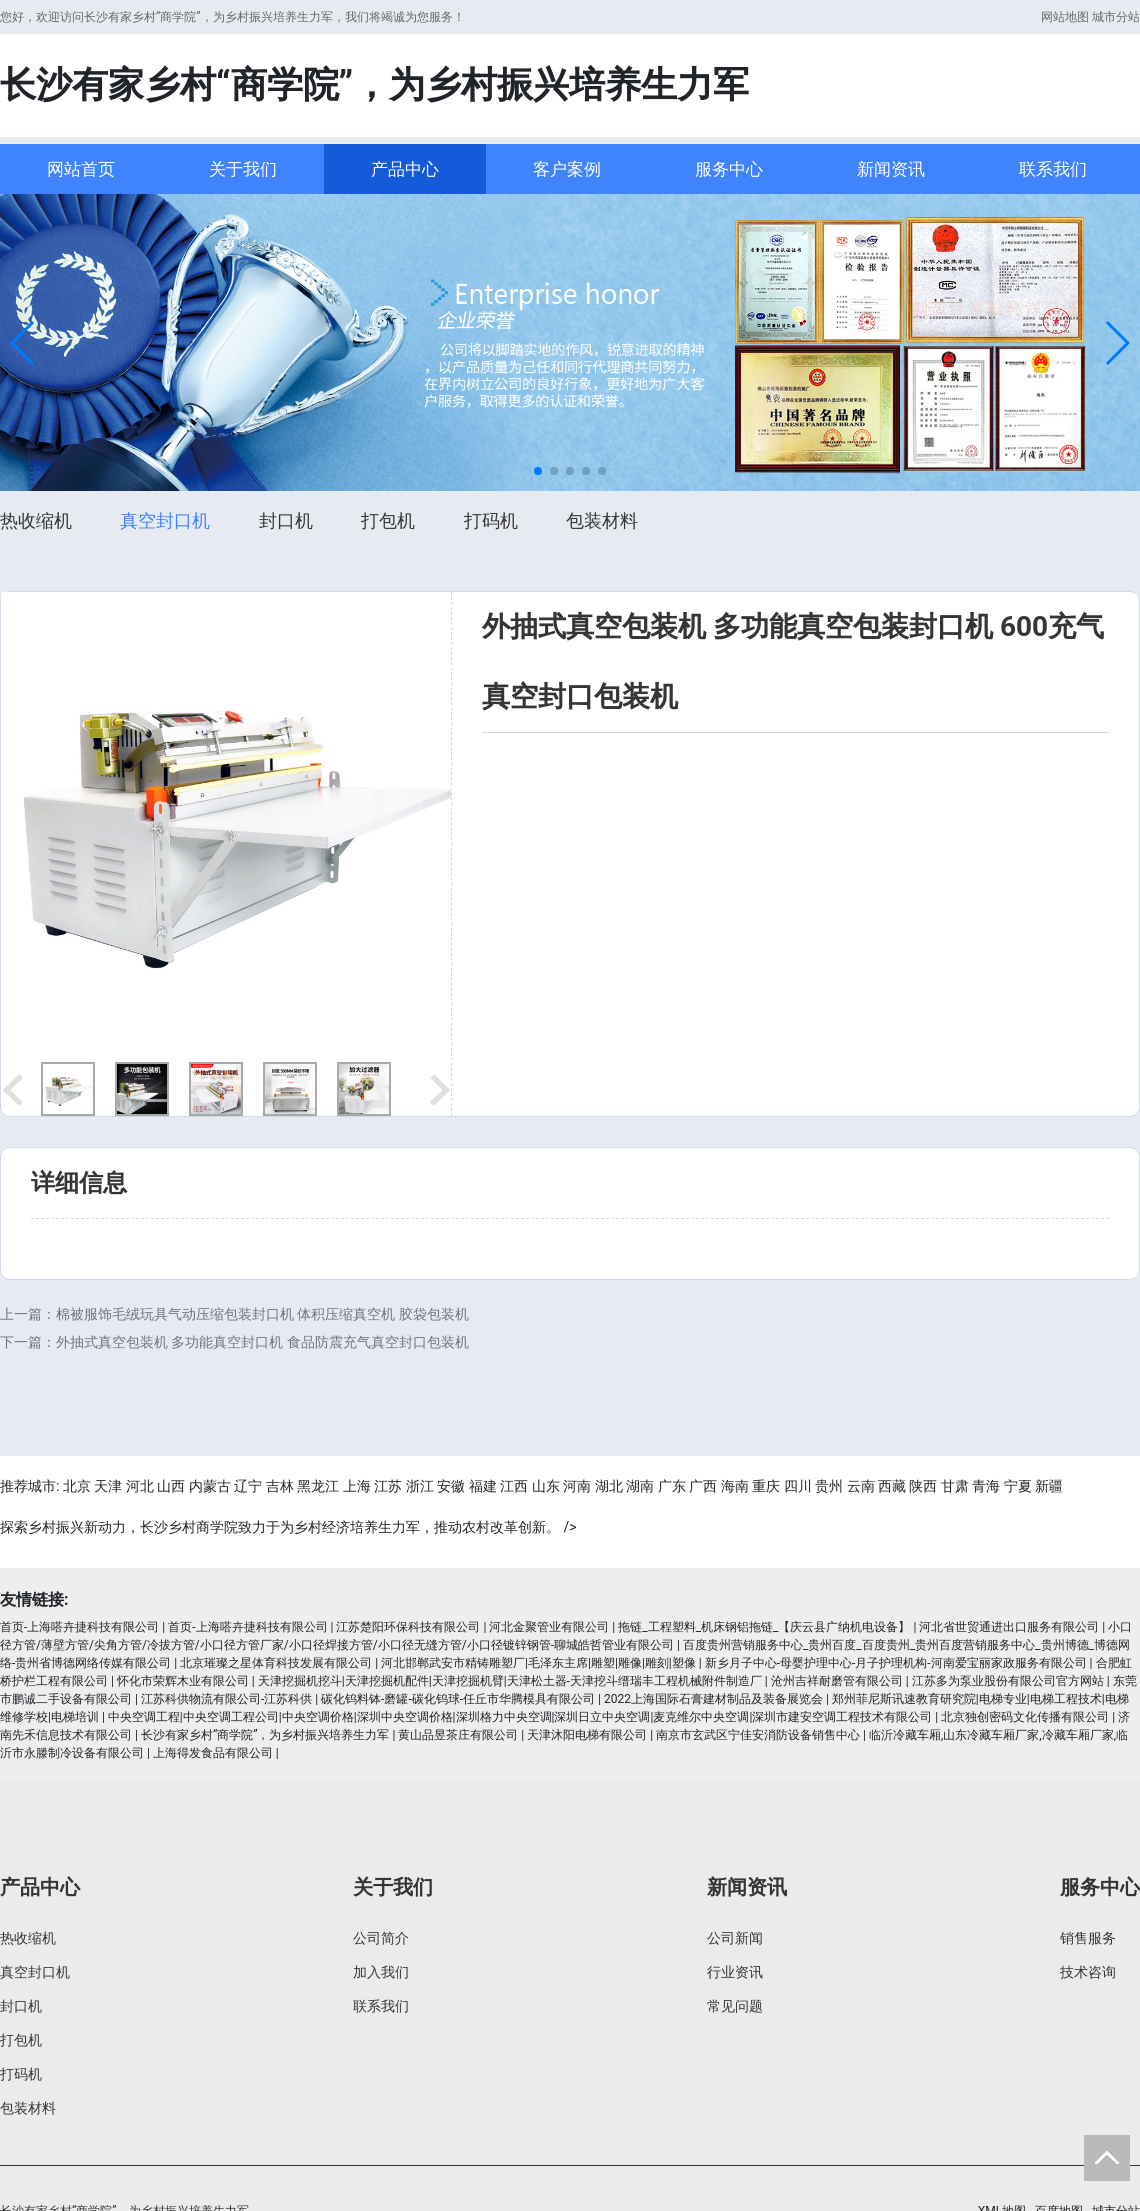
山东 (546, 1486)
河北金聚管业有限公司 (549, 1627)
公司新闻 (735, 1938)
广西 (703, 1486)
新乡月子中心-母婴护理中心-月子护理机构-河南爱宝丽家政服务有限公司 (896, 1663)
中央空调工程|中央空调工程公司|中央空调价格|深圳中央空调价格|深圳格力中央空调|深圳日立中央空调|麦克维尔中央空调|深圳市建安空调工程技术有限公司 (520, 1717)
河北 (140, 1486)
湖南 (640, 1486)
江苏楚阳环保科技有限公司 (408, 1627)
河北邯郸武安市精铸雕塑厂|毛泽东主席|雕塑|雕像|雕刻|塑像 (538, 1663)
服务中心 (729, 169)
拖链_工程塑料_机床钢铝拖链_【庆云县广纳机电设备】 (764, 1627)
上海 (357, 1486)
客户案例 (567, 169)
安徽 (451, 1486)
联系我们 (1053, 169)
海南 (735, 1486)
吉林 (280, 1486)
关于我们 (243, 169)
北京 (77, 1486)
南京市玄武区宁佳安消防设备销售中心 (758, 1735)
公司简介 (381, 1938)
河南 (577, 1486)
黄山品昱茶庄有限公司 (458, 1735)
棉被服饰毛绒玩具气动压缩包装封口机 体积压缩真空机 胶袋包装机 (262, 1314)
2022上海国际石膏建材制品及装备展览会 (713, 1699)
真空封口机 (165, 520)
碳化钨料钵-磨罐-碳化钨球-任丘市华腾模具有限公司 (458, 1699)
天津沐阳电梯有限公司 (587, 1735)
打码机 (491, 520)
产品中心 (405, 169)
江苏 (388, 1486)
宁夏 (1018, 1486)
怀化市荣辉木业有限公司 (183, 1681)
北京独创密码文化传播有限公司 (1025, 1717)
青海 (986, 1486)
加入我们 (381, 1972)
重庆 (766, 1486)
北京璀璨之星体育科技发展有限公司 (276, 1663)
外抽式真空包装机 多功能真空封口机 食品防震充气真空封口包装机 (262, 1342)
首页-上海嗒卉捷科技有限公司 (79, 1627)
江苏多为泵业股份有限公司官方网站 (1008, 1681)
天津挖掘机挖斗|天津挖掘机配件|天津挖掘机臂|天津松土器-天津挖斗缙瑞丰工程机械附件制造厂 (510, 1681)
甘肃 (955, 1486)
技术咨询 (1088, 1972)
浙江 (420, 1486)
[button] (23, 343)
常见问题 (735, 2006)
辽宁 (248, 1486)
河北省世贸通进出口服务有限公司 (1009, 1627)
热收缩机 (36, 520)
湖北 (609, 1486)
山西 (171, 1486)
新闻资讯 (891, 169)
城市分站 (1116, 17)
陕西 (923, 1486)
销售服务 (1088, 1938)
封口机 (286, 520)
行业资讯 (735, 1972)
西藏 (892, 1486)
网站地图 (1065, 17)
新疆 (1049, 1486)
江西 (514, 1486)
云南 (861, 1486)
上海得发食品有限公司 (213, 1753)
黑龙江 (318, 1486)
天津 (108, 1486)
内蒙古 (210, 1486)
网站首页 (81, 169)
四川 (798, 1486)
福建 (483, 1486)
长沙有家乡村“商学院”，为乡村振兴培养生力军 (265, 1735)
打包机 (388, 520)
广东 (672, 1486)
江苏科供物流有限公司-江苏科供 (226, 1699)
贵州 (829, 1486)
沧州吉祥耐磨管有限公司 (837, 1681)
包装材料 (602, 520)
